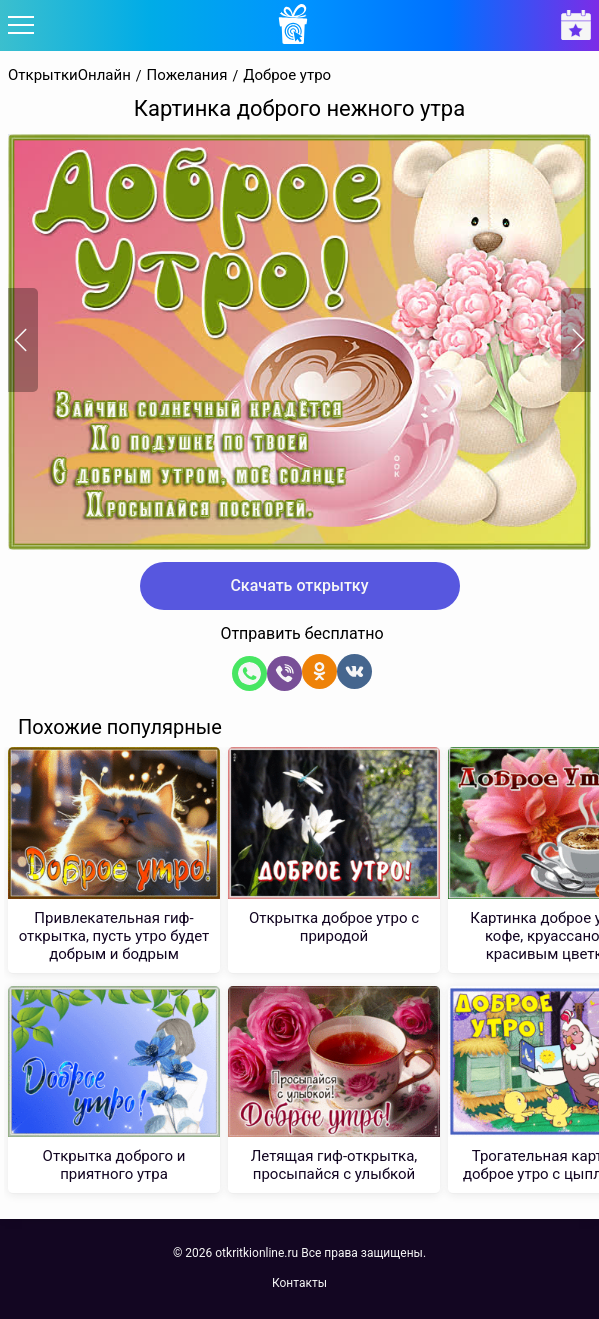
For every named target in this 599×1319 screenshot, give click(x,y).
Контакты (299, 1283)
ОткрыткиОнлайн (69, 75)
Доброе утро (287, 75)
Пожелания (187, 75)
